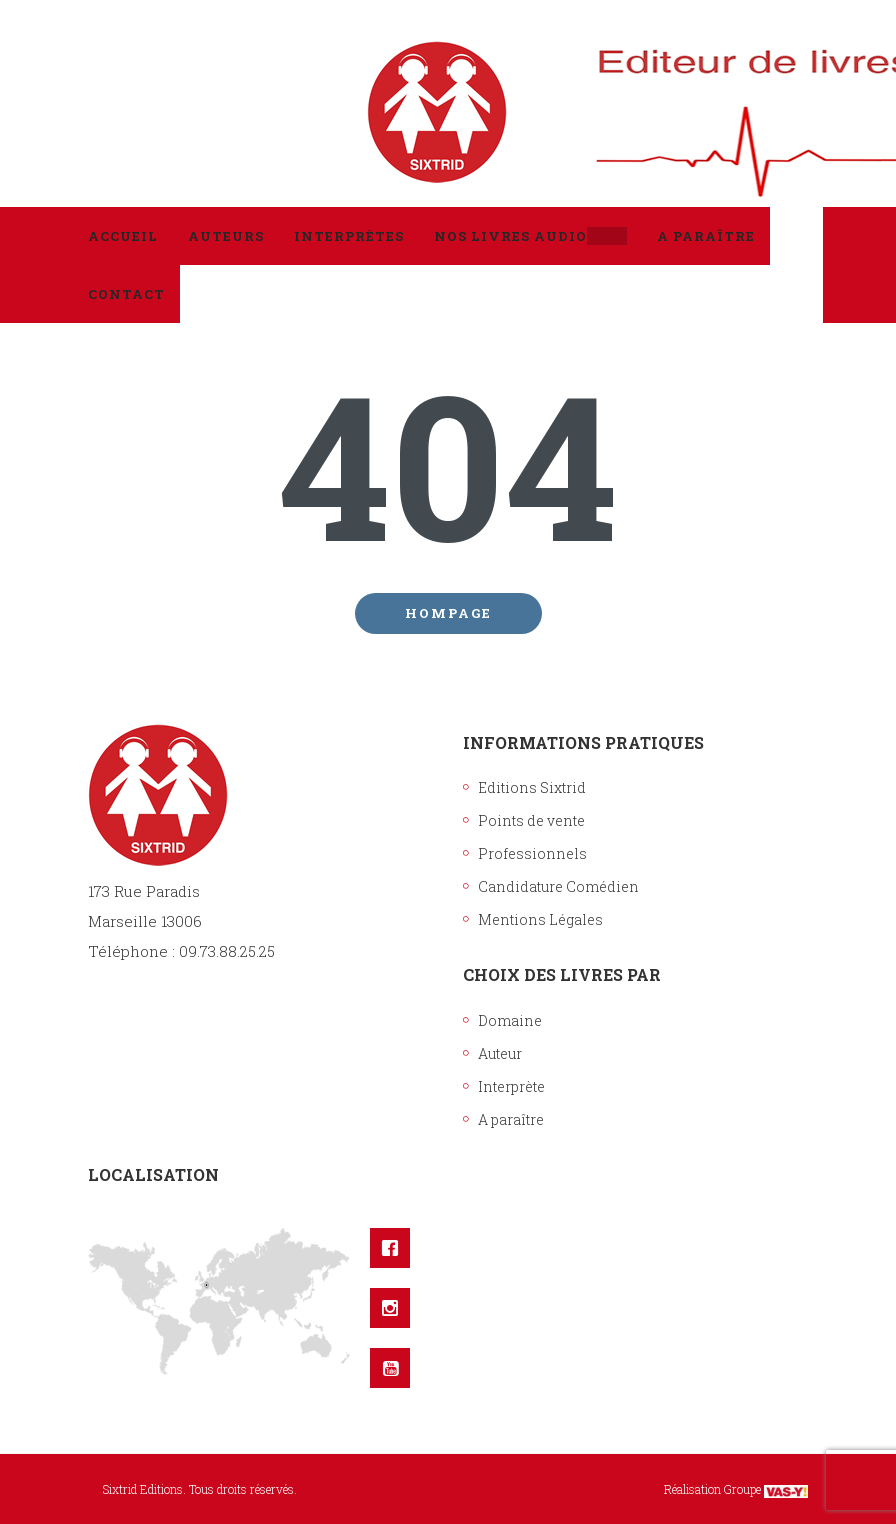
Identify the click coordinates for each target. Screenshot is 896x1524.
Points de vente (531, 820)
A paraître (511, 1119)
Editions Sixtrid (532, 787)
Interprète (511, 1086)
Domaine (510, 1020)
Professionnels (532, 853)
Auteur (500, 1053)
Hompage (448, 613)
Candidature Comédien (558, 886)
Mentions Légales (540, 919)
